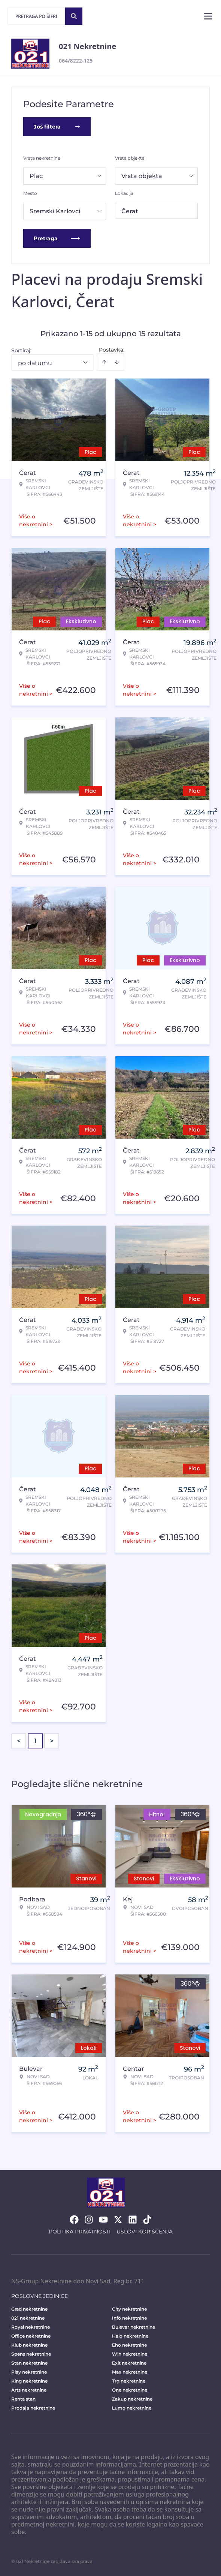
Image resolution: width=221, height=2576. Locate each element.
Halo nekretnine (130, 2336)
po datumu (35, 363)
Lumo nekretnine (131, 2408)
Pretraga (57, 238)
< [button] (19, 1741)
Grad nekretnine (29, 2309)
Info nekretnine (129, 2318)
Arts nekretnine (28, 2390)
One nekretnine (129, 2390)
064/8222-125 (76, 60)
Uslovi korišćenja (144, 2231)
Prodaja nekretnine (33, 2408)
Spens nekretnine (31, 2354)
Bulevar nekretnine (133, 2327)
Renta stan (23, 2399)
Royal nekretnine (30, 2327)
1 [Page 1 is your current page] (35, 1740)
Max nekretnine (129, 2372)
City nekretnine (129, 2309)
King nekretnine (29, 2381)
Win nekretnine (129, 2354)
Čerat (129, 211)
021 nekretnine (28, 2318)
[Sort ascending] (104, 362)
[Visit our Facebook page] (74, 2219)
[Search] (73, 16)
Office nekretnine (31, 2336)
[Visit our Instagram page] (88, 2219)
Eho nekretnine (129, 2345)
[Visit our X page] (117, 2219)
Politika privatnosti (79, 2231)
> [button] (52, 1741)
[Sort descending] (116, 362)
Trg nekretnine (128, 2381)
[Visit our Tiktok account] (147, 2219)
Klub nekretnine (29, 2345)
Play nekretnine (29, 2372)
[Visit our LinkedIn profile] (132, 2219)
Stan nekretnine (29, 2363)
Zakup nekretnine (132, 2399)
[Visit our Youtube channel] (103, 2219)
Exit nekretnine (129, 2363)
